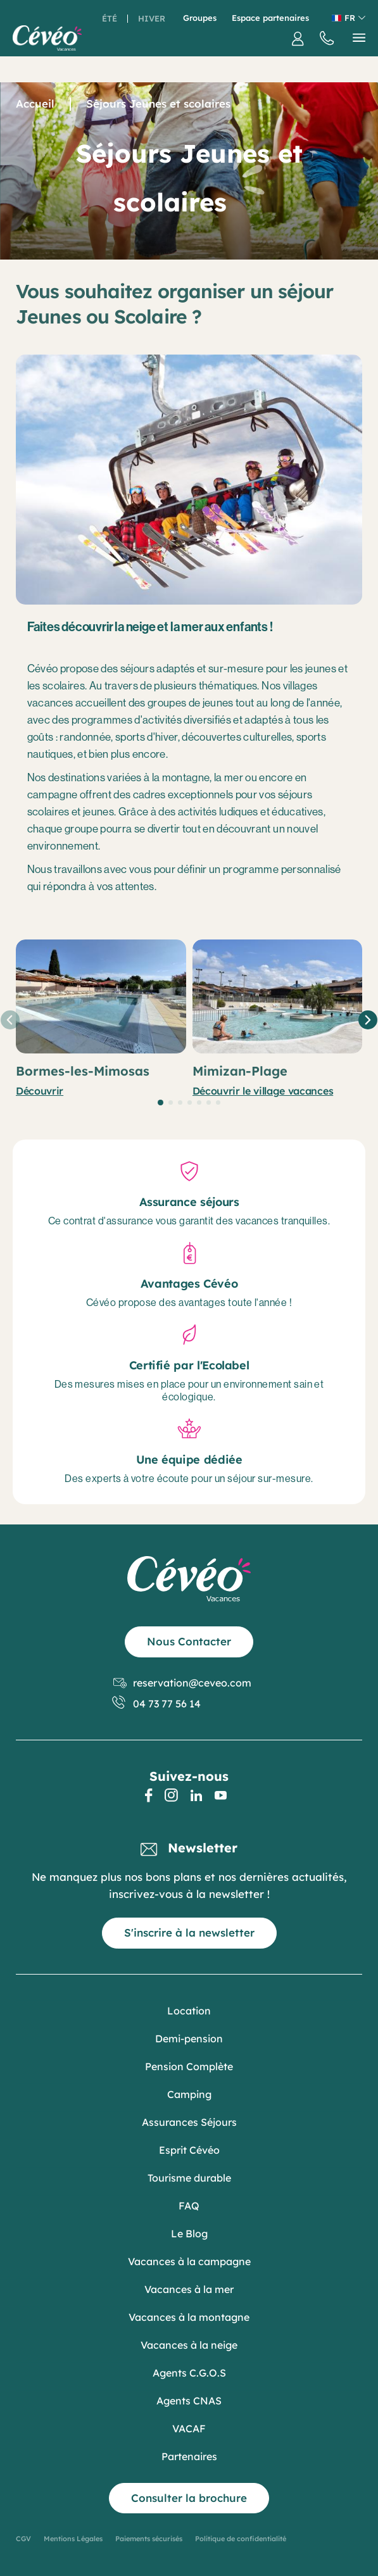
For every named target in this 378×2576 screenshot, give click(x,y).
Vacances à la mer (189, 2289)
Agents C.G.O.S (189, 2372)
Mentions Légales (73, 2538)
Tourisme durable (189, 2177)
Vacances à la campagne (189, 2261)
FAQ (189, 2205)
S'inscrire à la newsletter (189, 1932)
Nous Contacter (189, 1641)
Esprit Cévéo (189, 2150)
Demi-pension (189, 2038)
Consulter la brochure (189, 2497)
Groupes (200, 18)
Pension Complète (189, 2066)
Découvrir (39, 1090)
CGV (23, 2538)
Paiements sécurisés (148, 2538)
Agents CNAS (189, 2400)
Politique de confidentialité (240, 2538)
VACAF (189, 2428)
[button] (160, 1102)
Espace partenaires (270, 18)
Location (189, 2010)
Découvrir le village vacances (263, 1090)
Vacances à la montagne (189, 2317)
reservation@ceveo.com (182, 1683)
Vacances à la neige (189, 2345)
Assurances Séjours (189, 2122)
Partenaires (189, 2456)
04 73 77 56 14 (157, 1704)
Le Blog (189, 2233)
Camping (189, 2094)
